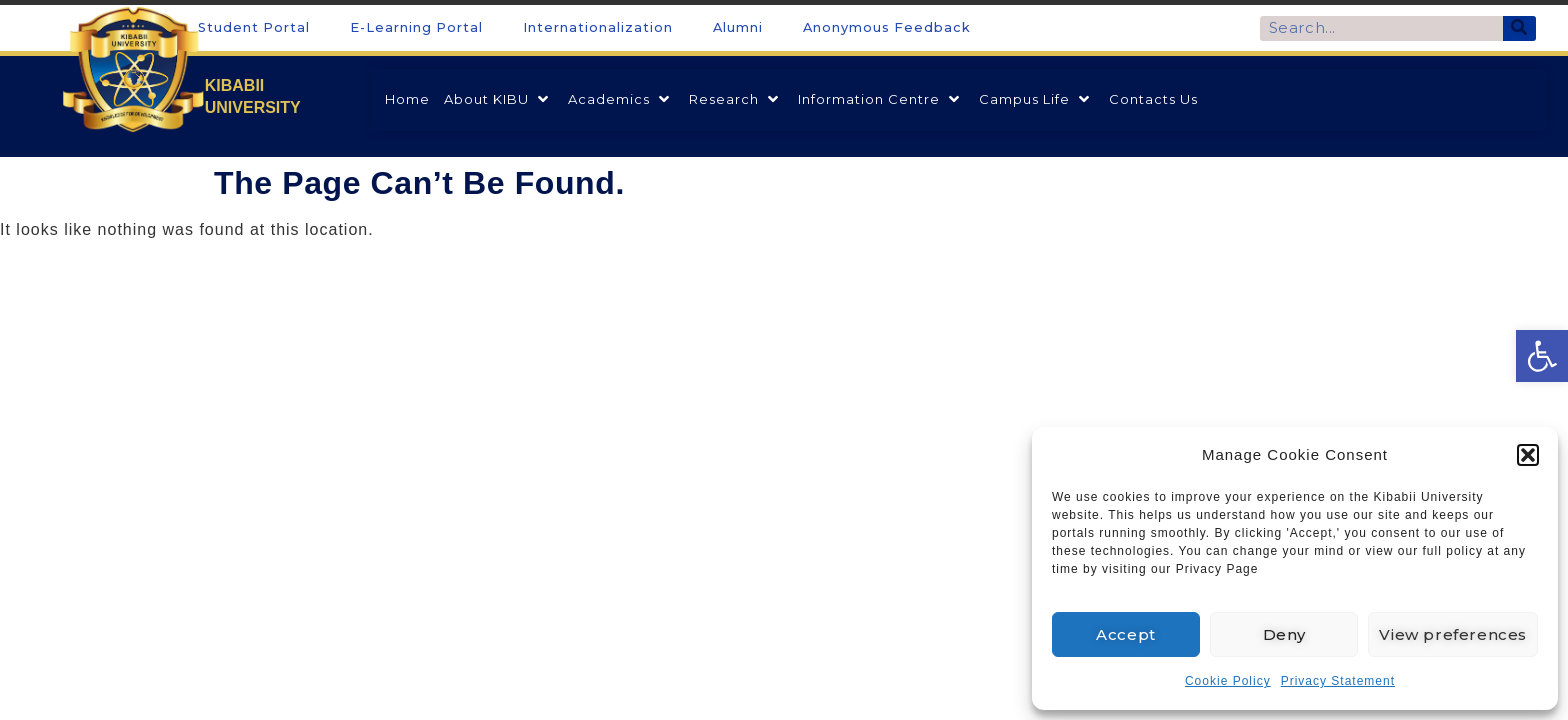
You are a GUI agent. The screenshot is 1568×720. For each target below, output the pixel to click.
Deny (1284, 634)
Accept (1126, 634)
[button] (1528, 455)
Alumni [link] (738, 27)
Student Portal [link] (254, 27)
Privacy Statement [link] (1338, 681)
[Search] (1519, 28)
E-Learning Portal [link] (416, 27)
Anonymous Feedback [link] (887, 27)
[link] (1542, 356)
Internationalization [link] (598, 27)
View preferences (1453, 634)
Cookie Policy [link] (1228, 681)
